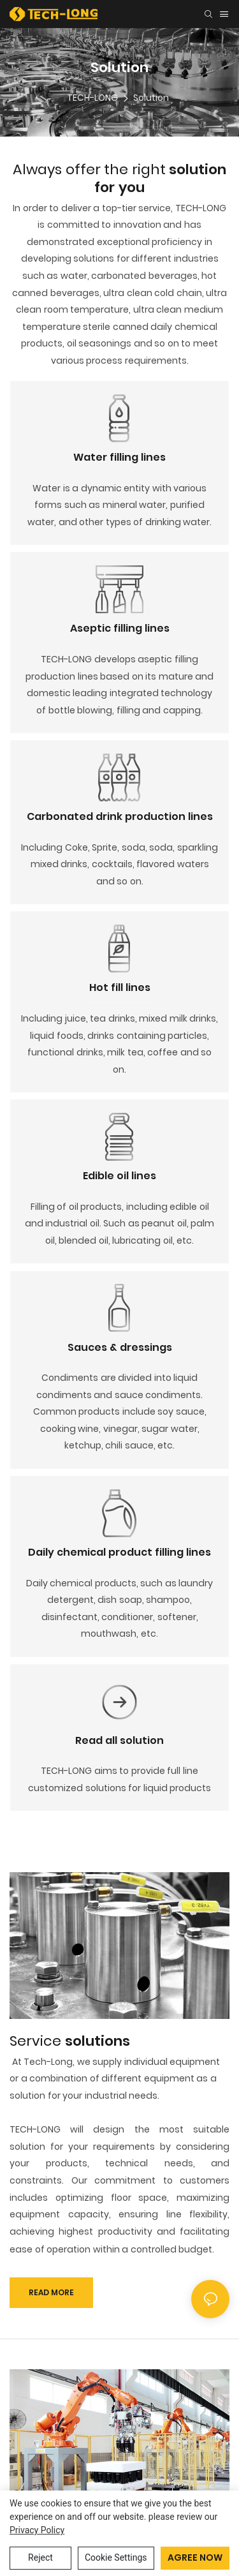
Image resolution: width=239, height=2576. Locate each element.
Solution (151, 97)
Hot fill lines (119, 987)
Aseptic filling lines (120, 628)
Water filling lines (119, 457)
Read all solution (119, 1740)
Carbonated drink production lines (120, 816)
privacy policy (37, 2530)
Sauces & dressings (120, 1347)
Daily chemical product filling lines (119, 1552)
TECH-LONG (92, 97)
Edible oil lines (119, 1175)
